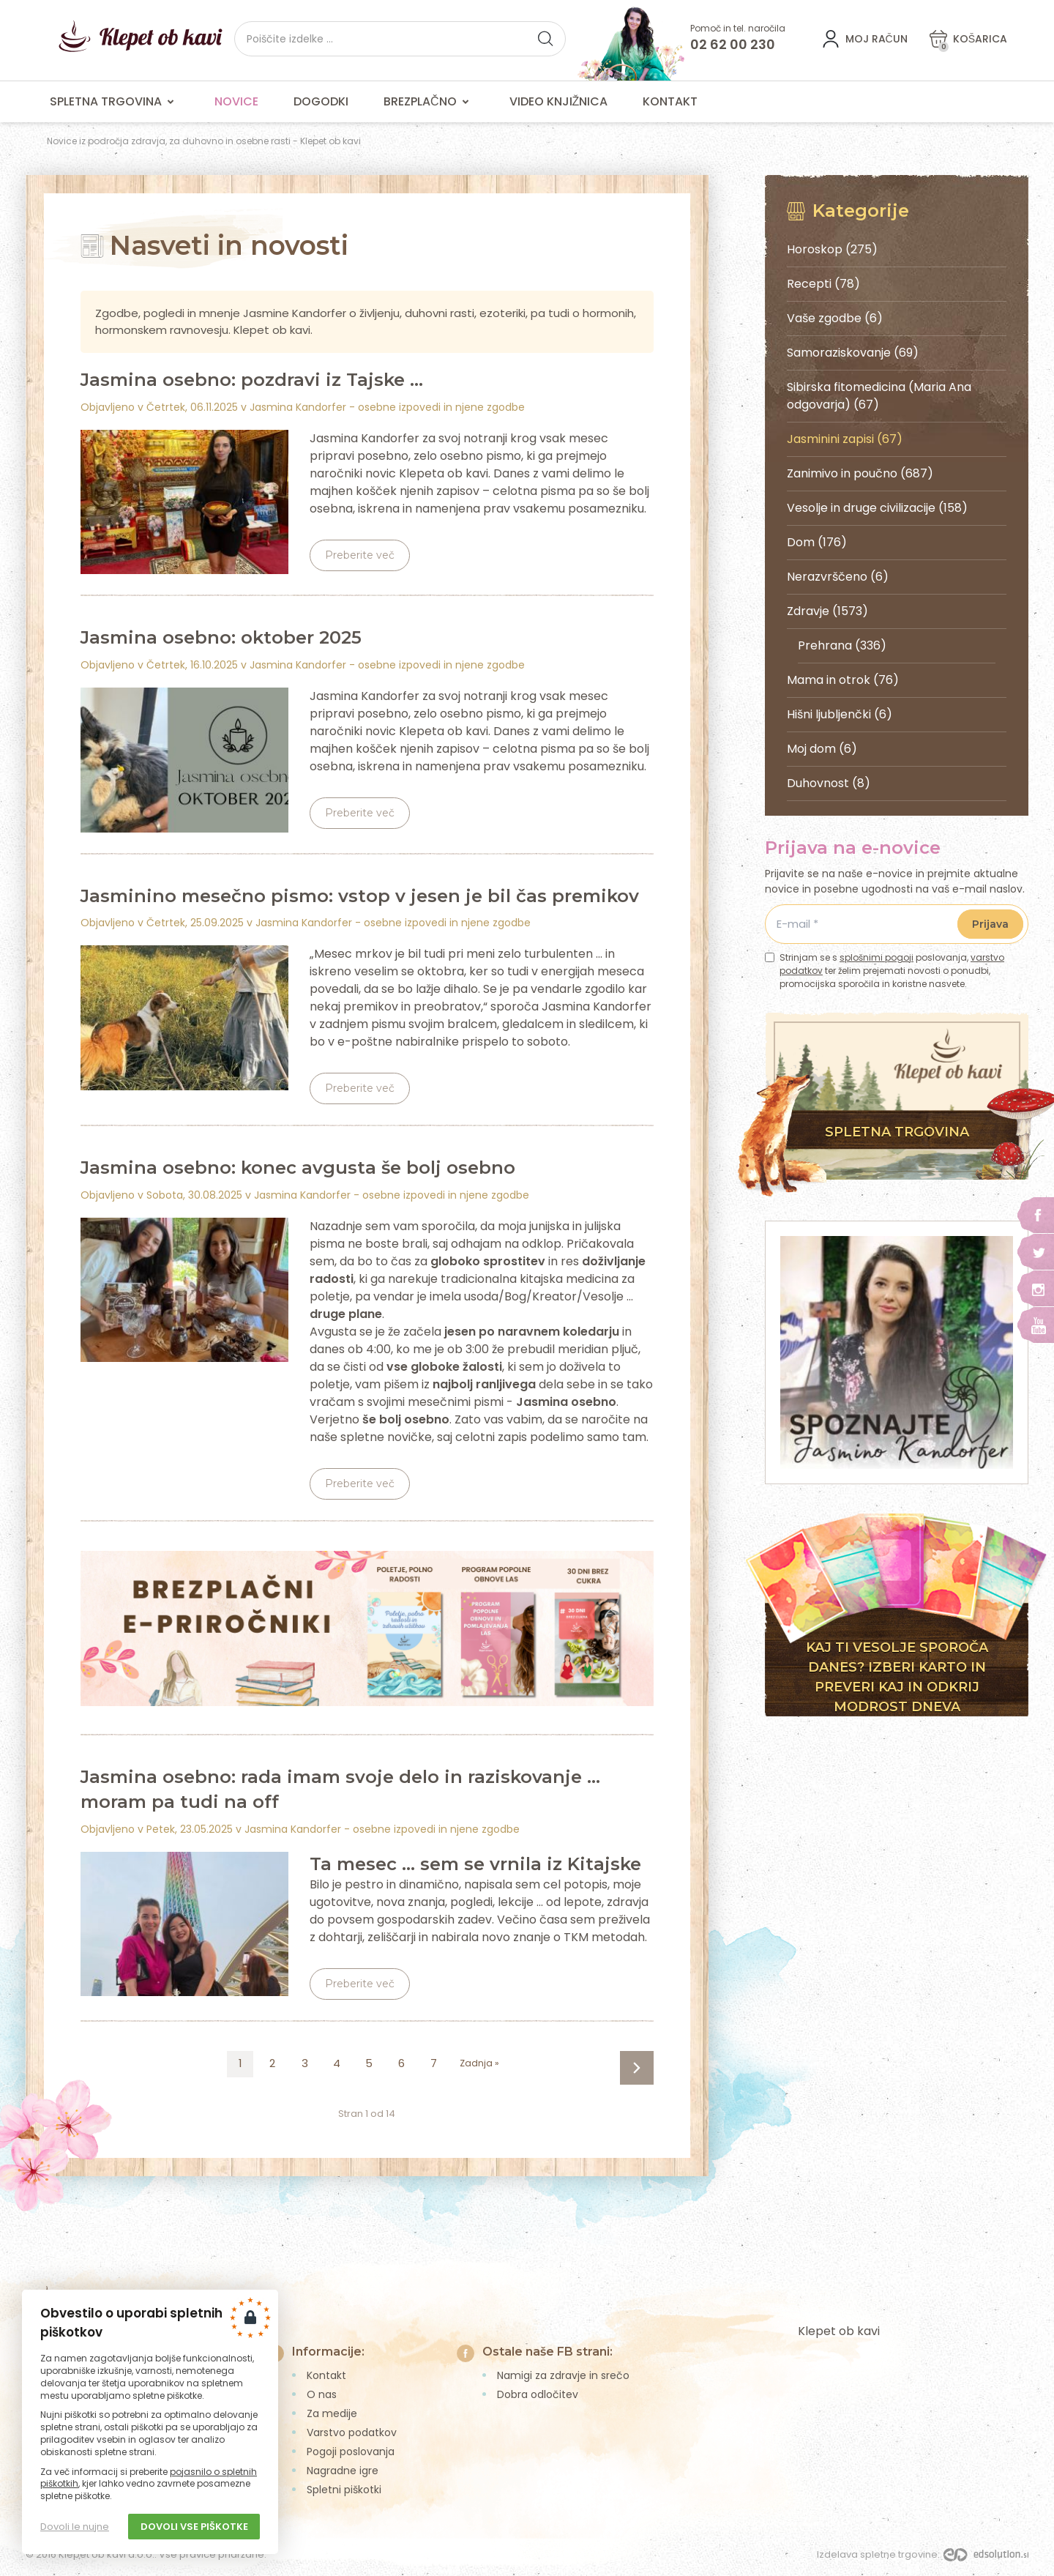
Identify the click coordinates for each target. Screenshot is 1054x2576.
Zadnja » (479, 2063)
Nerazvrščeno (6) (838, 576)
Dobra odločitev (537, 2394)
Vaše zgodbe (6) (835, 318)
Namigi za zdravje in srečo (563, 2375)
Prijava (990, 924)
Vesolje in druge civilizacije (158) (877, 507)
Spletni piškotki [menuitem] (344, 2489)
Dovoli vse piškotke (194, 2527)
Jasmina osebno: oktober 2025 (221, 637)
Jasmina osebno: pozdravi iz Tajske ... (252, 379)
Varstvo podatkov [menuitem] (352, 2432)
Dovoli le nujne (74, 2527)
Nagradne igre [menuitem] (342, 2470)
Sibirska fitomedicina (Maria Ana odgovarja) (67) (879, 396)
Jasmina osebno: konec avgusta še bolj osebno (298, 1167)
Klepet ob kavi (839, 2331)
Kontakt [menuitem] (670, 101)
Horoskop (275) (832, 249)
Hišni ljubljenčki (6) (839, 714)
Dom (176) (817, 542)
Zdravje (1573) (827, 611)
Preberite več (360, 555)
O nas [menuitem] (322, 2394)
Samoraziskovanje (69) (853, 352)
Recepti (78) (823, 283)
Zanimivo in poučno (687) (860, 473)
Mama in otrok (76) (843, 679)
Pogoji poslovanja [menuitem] (351, 2451)
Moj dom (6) (822, 748)
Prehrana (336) (842, 645)
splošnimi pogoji (876, 957)
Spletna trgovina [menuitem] (114, 102)
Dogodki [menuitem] (321, 101)
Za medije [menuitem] (332, 2413)
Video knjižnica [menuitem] (558, 101)
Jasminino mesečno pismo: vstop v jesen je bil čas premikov (360, 896)
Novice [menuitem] (236, 101)
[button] (545, 38)
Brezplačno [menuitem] (429, 102)
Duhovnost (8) (828, 783)
